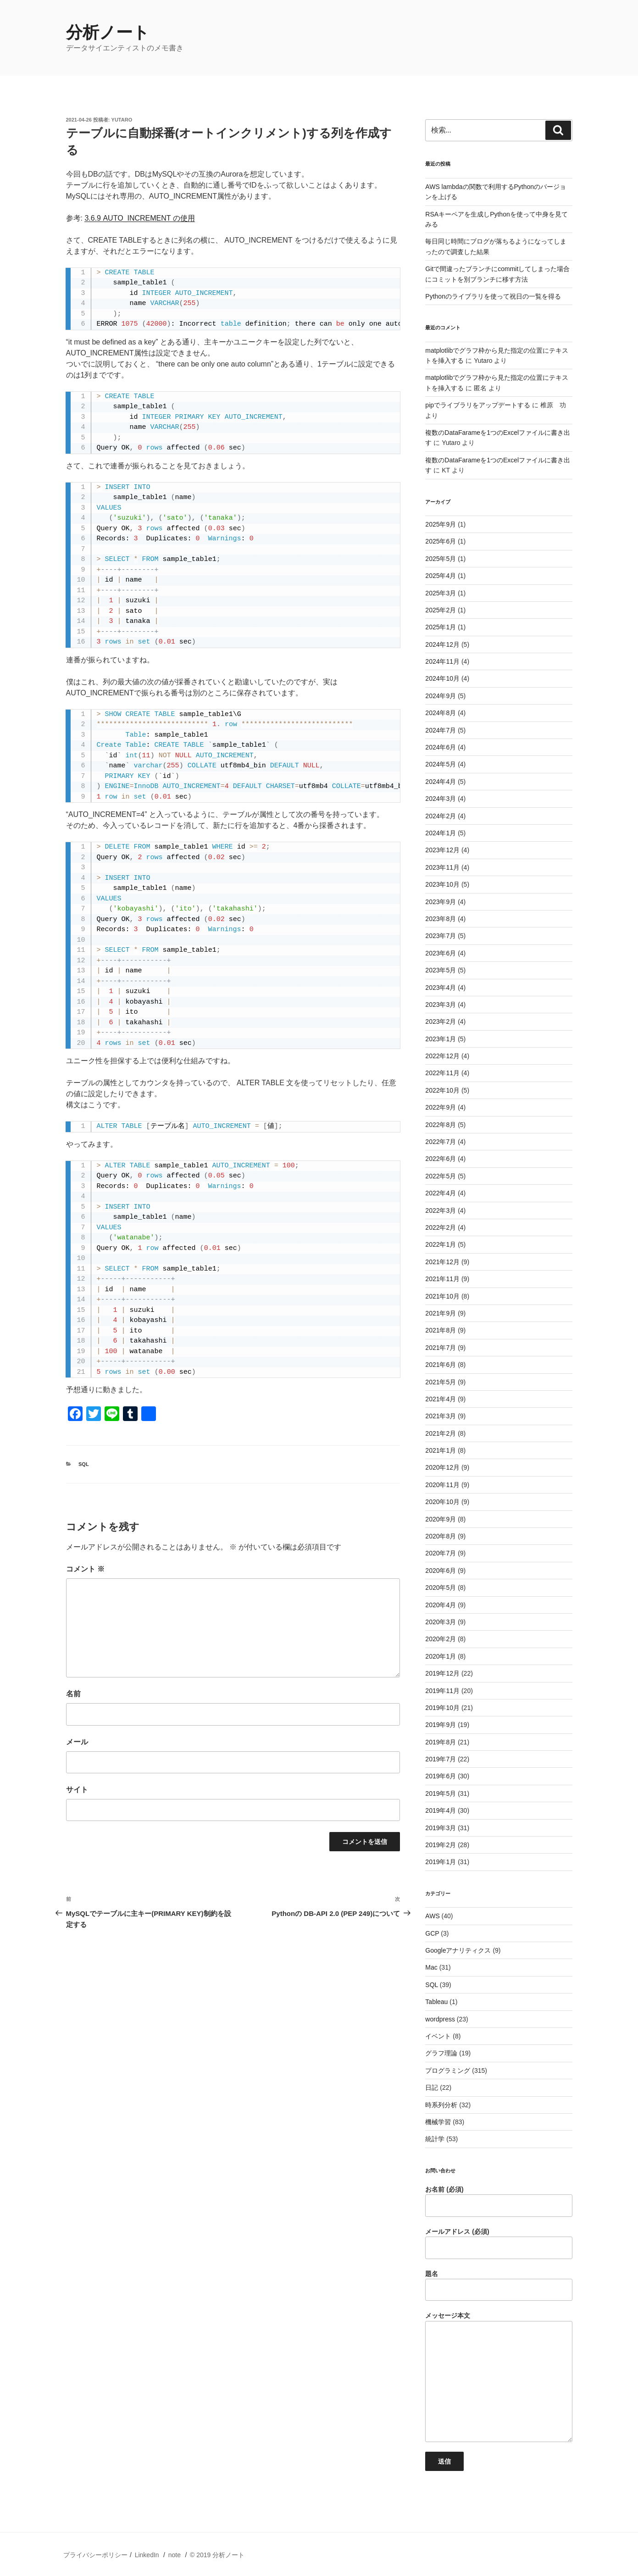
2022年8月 (440, 1124)
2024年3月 (440, 798)
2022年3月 (440, 1210)
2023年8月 (440, 918)
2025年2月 (440, 610)
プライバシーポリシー (95, 2555)
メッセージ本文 (498, 2377)
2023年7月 (440, 935)
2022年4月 (440, 1193)
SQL (83, 1464)
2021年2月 (440, 1433)
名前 (73, 1694)
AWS (432, 1916)
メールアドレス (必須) (498, 2243)
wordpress (440, 2019)
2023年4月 (440, 987)
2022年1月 (440, 1244)
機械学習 (438, 2122)
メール (77, 1742)
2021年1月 (440, 1450)
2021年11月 (442, 1278)
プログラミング (447, 2070)
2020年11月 (442, 1484)
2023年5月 (440, 970)
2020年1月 (440, 1656)
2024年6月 (440, 747)
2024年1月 (440, 833)
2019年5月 (440, 1793)
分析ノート (108, 32)
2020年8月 (440, 1536)
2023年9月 (440, 901)
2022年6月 (440, 1158)
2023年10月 (442, 884)
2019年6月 (440, 1776)
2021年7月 (440, 1347)
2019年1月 (440, 1861)
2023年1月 (440, 1039)
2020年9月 (440, 1519)
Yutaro (122, 119)
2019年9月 (440, 1724)
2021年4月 (440, 1399)
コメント (85, 1569)
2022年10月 (442, 1090)
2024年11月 (442, 661)
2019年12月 (442, 1673)
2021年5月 (440, 1382)
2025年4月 (440, 575)
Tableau (436, 2001)
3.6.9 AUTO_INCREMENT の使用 (139, 218)
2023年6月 (440, 953)
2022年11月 (442, 1073)
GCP (432, 1933)
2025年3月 (440, 593)
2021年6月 (440, 1364)
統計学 (434, 2139)
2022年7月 (440, 1141)
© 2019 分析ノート (217, 2555)
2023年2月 (440, 1021)
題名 (498, 2285)
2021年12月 (442, 1262)
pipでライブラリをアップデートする (477, 405)
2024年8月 (440, 712)
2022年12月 (442, 1056)
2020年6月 (440, 1570)
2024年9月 (440, 696)
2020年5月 (440, 1587)
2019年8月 (440, 1742)
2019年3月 (440, 1828)
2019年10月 (442, 1707)
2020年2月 (440, 1639)
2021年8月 (440, 1330)
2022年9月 (440, 1107)
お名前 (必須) (498, 2201)
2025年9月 (440, 524)
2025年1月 (440, 627)
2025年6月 (440, 541)
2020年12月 (442, 1467)
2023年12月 (442, 850)
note (174, 2555)
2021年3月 (440, 1416)
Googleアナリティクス (458, 1950)
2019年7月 (440, 1759)
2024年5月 (440, 764)
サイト (77, 1789)
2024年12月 (442, 644)
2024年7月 (440, 730)
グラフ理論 (441, 2053)
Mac (431, 1967)
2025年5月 (440, 558)
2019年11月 (442, 1690)
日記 (431, 2087)
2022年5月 (440, 1176)
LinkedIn (147, 2555)
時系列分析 (441, 2105)
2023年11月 (442, 867)
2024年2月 (440, 816)
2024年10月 (442, 678)
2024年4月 (440, 781)
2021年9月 (440, 1313)
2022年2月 (440, 1227)
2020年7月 (440, 1553)
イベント (438, 2036)
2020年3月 (440, 1622)
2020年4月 (440, 1605)
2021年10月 (442, 1296)
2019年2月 (440, 1845)
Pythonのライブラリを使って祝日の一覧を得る (493, 296)
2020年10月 (442, 1501)
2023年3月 (440, 1004)
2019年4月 (440, 1810)
